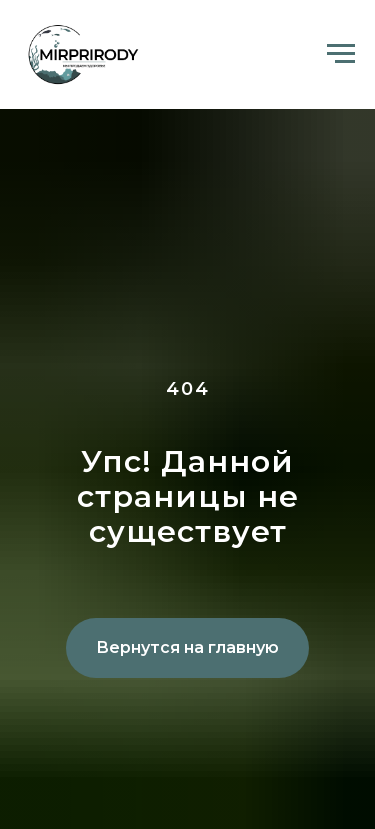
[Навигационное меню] (341, 54)
